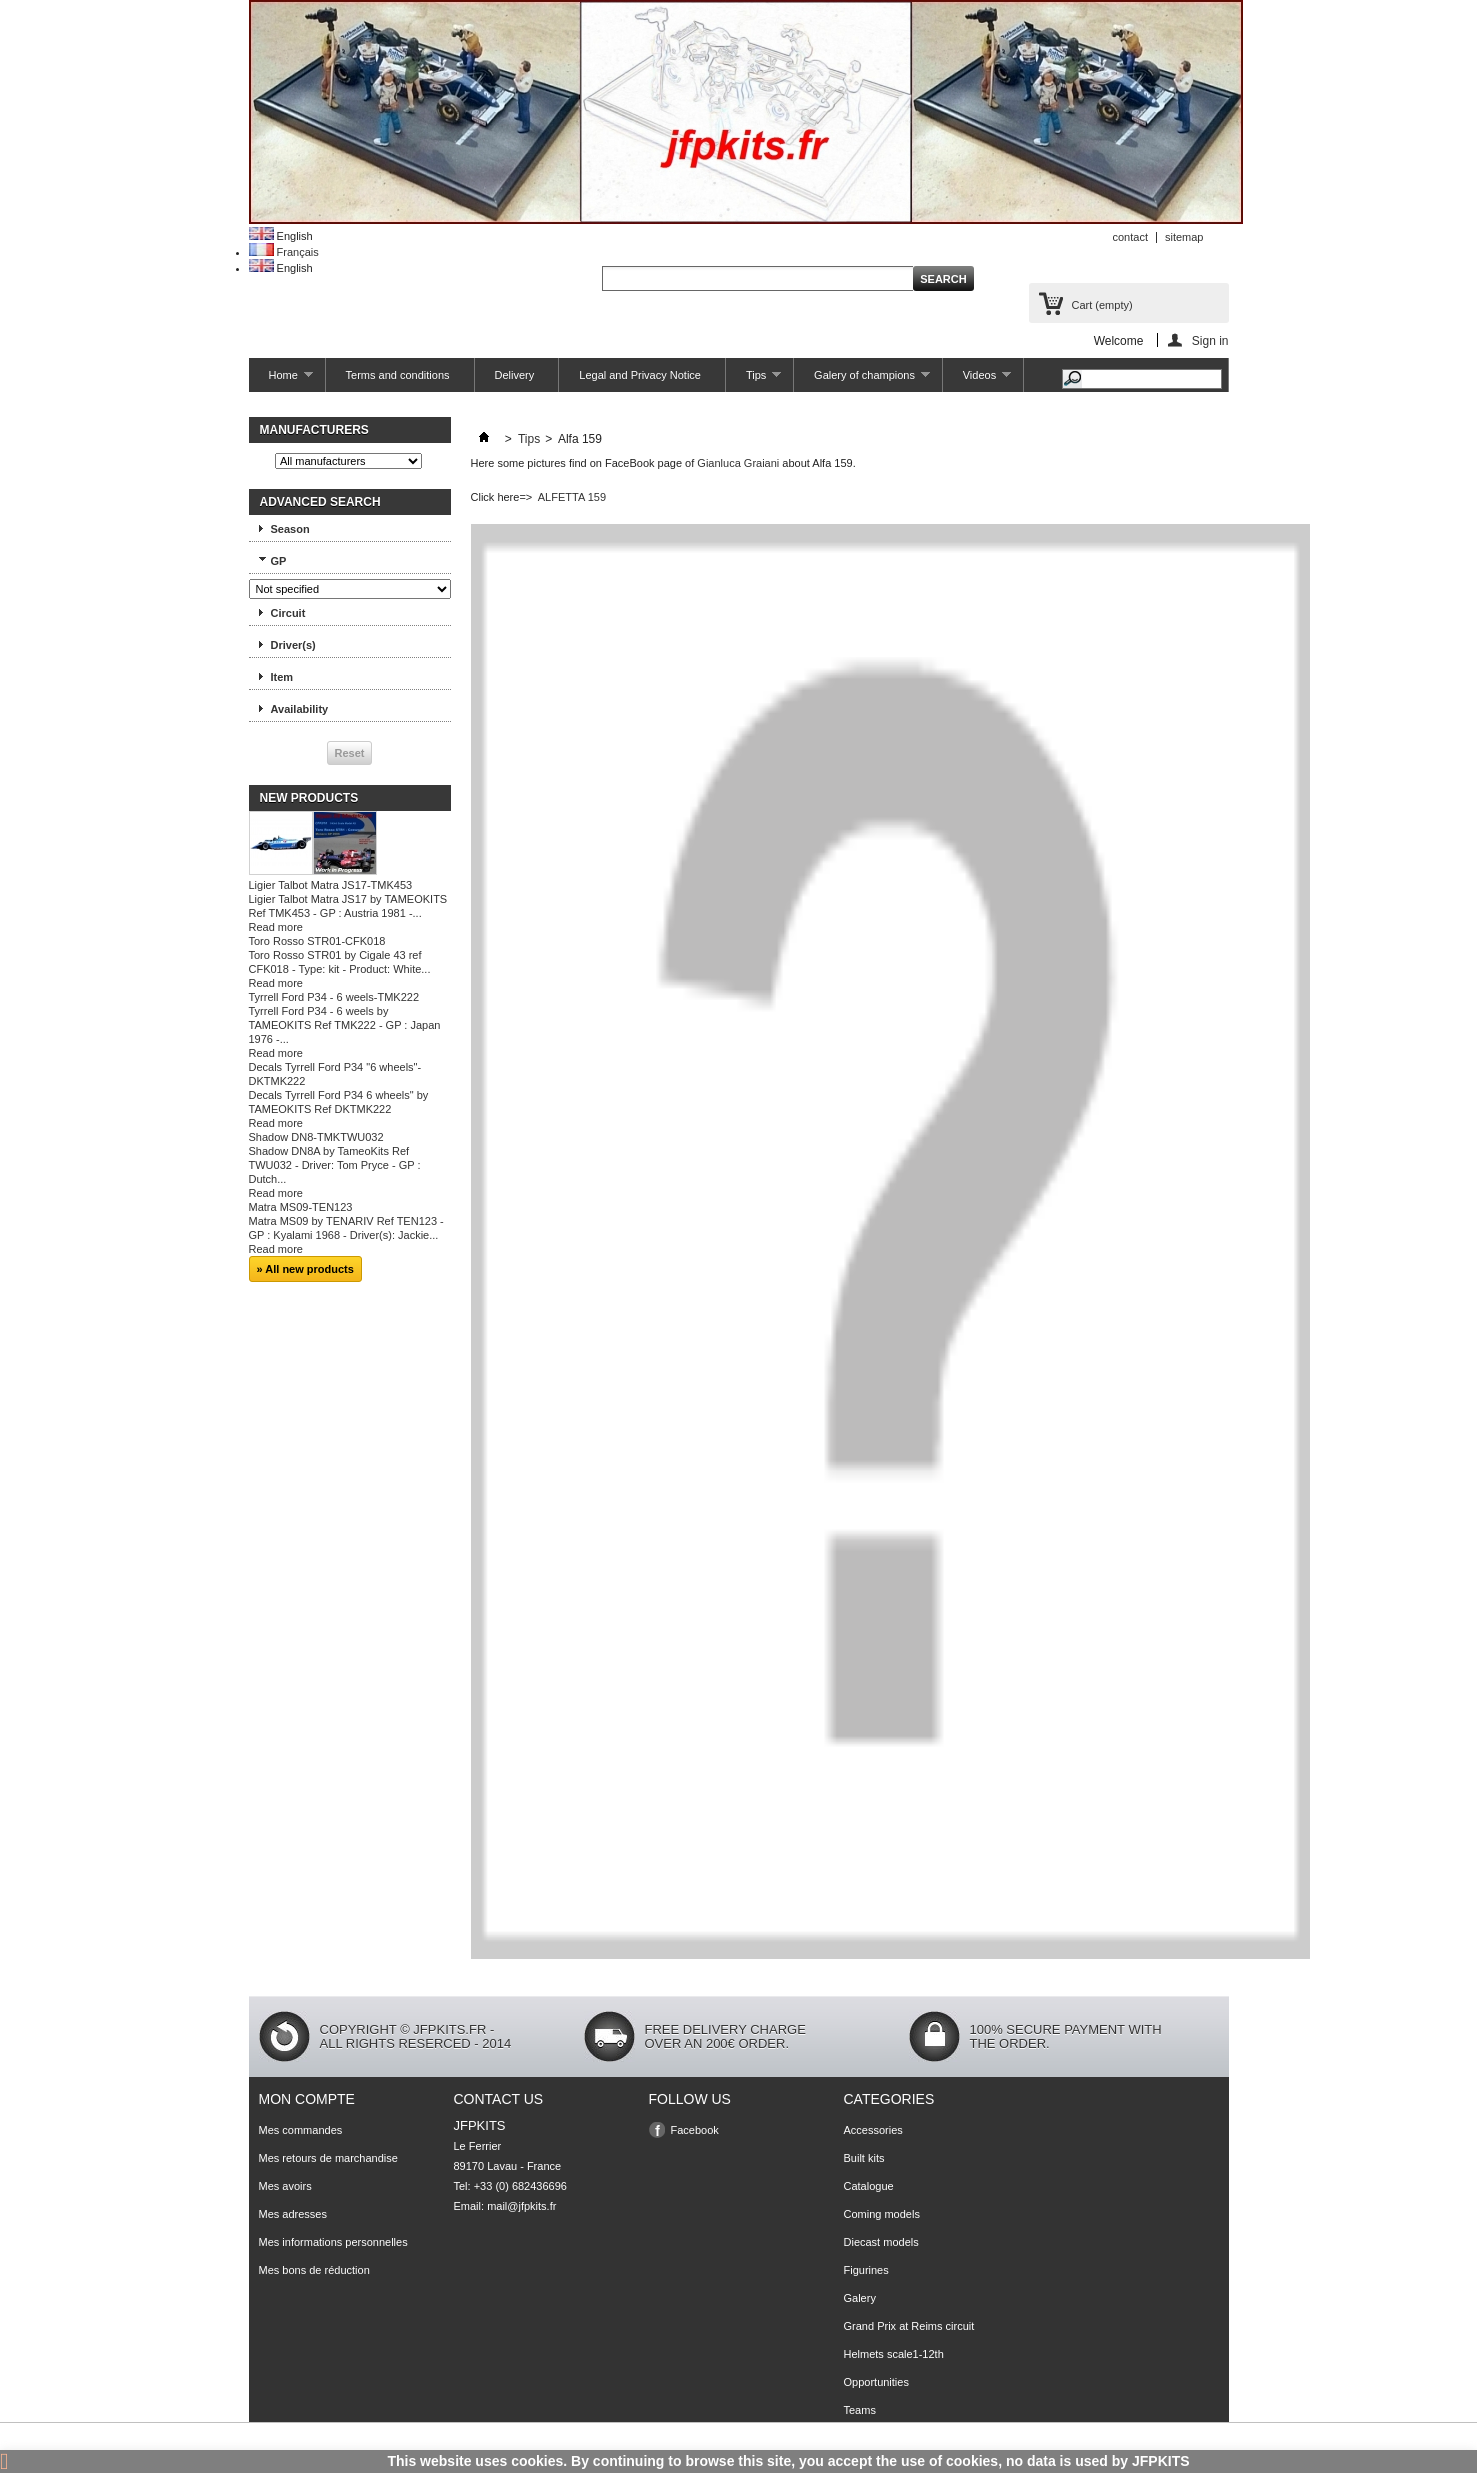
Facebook (695, 2130)
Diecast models (881, 2242)
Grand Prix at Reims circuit (909, 2326)
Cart (1102, 305)
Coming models (882, 2214)
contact (1130, 237)
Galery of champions (862, 380)
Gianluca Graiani (738, 463)
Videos (977, 380)
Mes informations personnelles (333, 2242)
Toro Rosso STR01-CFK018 (317, 941)
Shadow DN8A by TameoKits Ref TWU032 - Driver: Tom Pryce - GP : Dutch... (335, 1165)
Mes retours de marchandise (328, 2158)
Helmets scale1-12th (894, 2354)
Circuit (288, 613)
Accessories (873, 2130)
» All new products (305, 1269)
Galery (860, 2298)
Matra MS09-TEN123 (301, 1207)
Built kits (864, 2158)
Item (282, 677)
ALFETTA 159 (572, 497)
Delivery (515, 375)
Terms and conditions (398, 375)
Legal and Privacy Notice (640, 375)
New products (309, 798)
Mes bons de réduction (314, 2270)
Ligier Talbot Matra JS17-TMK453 (331, 885)
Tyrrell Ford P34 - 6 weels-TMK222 (334, 997)
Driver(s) (293, 645)
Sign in (1210, 340)
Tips (753, 380)
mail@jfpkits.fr (521, 2206)
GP (279, 561)
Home (281, 380)
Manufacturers (314, 430)
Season (290, 529)
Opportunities (876, 2382)
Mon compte (307, 2099)
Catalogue (869, 2186)
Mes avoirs (285, 2186)
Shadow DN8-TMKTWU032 (316, 1137)
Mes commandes (301, 2130)
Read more (276, 927)
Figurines (866, 2270)
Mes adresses (293, 2214)
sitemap (1184, 237)
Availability (300, 709)
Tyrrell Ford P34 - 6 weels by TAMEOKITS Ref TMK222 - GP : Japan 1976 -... (345, 1025)
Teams (860, 2410)
